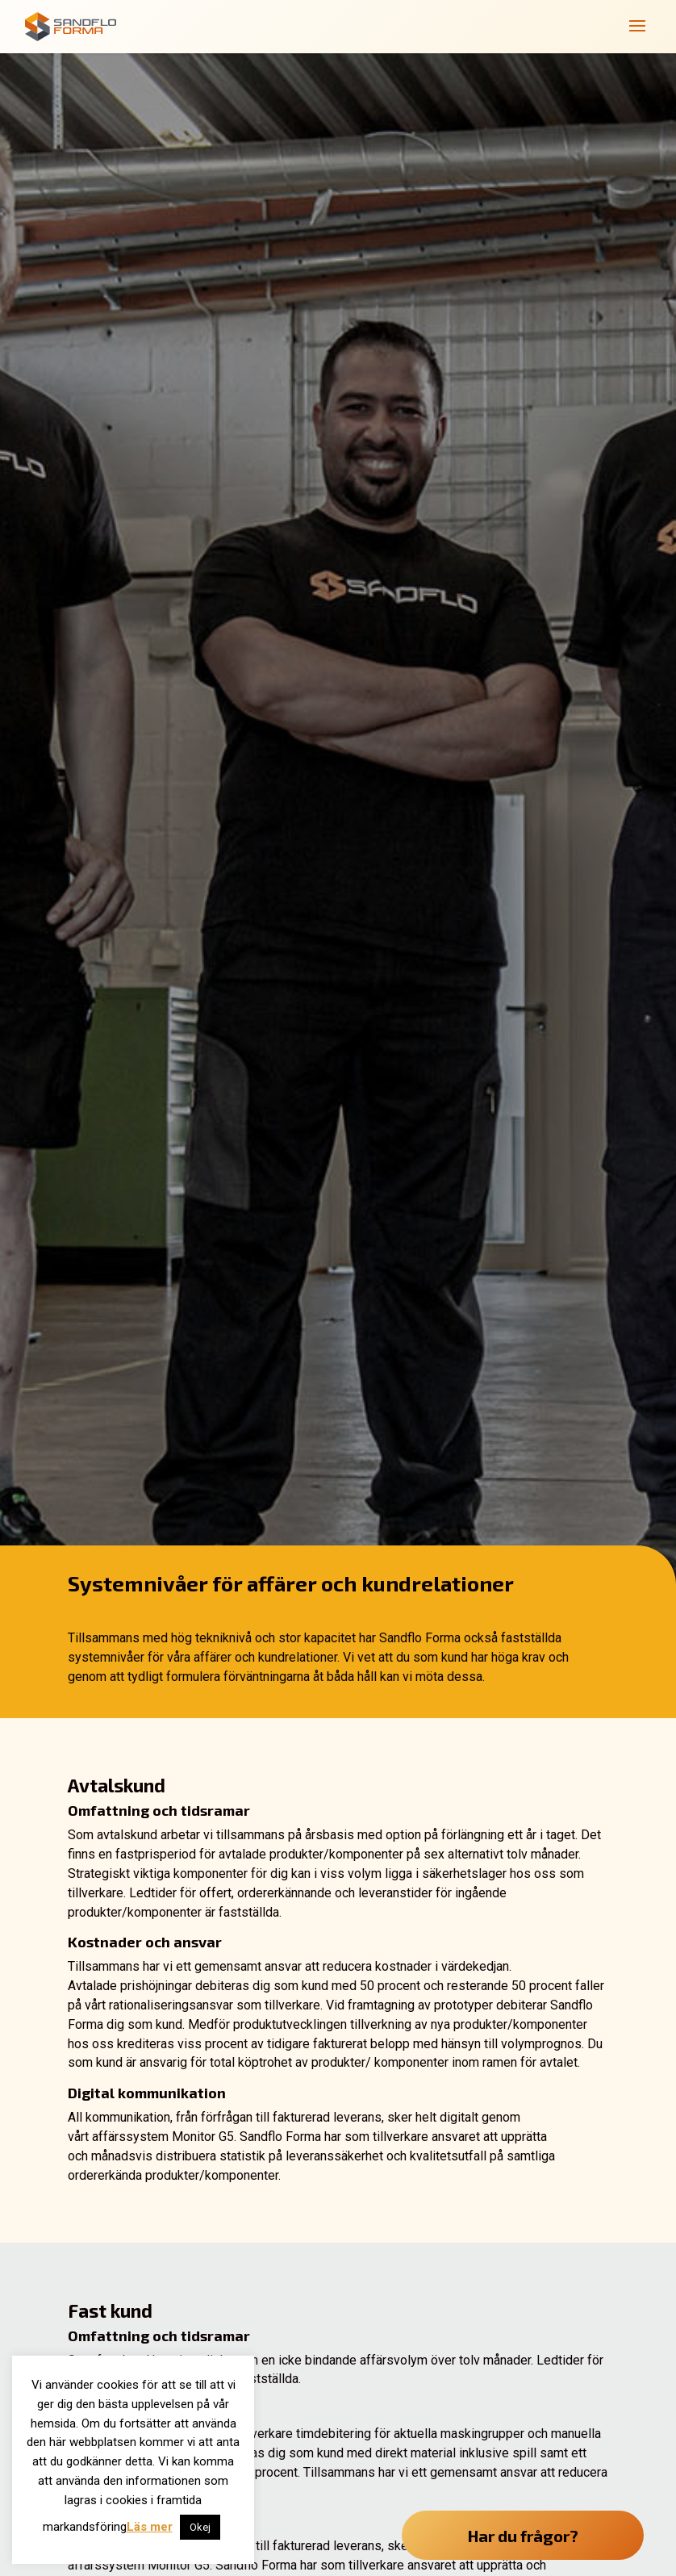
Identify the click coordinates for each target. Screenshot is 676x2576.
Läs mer (150, 2527)
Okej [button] (200, 2527)
